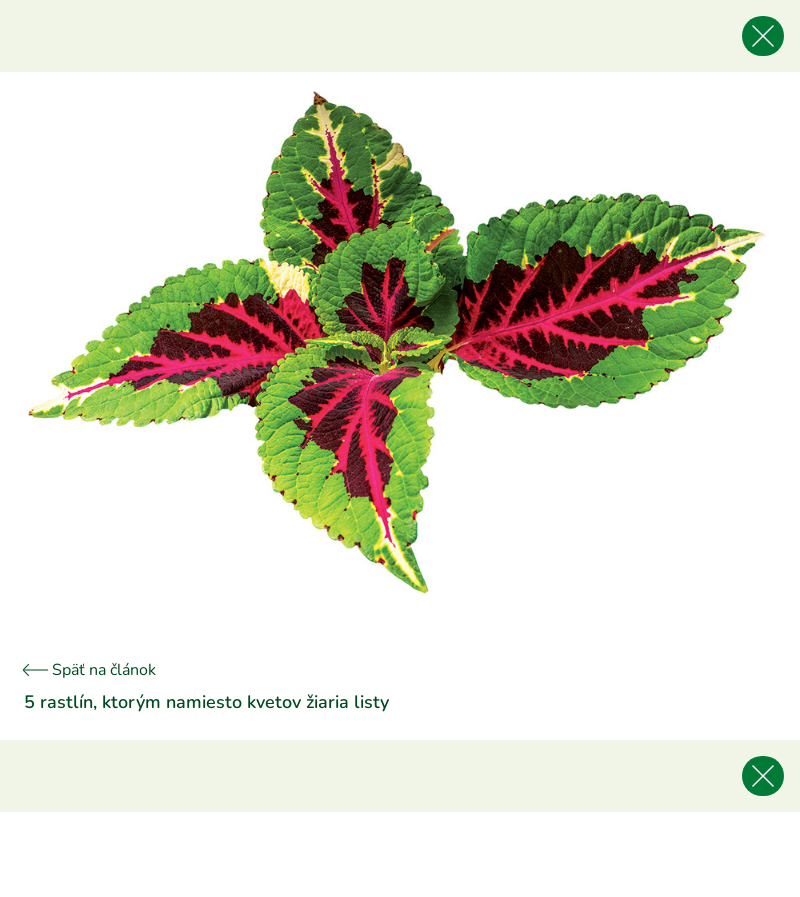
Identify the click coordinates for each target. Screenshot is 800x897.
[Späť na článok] (763, 36)
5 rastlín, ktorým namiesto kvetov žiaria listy (206, 702)
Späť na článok (90, 670)
